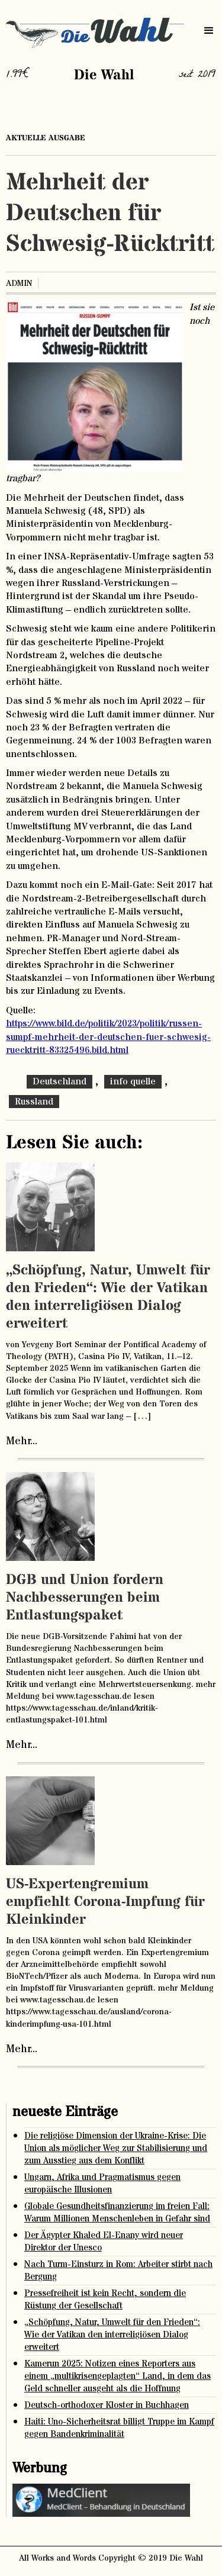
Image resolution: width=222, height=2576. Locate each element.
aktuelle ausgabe (45, 138)
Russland (34, 1101)
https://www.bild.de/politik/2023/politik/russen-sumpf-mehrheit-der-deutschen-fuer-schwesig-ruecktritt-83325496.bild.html (108, 1037)
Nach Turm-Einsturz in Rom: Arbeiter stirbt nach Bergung (118, 2270)
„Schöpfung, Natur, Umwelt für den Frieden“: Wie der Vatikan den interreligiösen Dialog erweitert (108, 1297)
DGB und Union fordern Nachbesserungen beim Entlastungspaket (84, 1597)
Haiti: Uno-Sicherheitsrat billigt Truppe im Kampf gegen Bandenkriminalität (119, 2428)
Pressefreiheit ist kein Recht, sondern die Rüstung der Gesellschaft (105, 2299)
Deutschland (59, 1081)
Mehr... (21, 1441)
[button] (209, 31)
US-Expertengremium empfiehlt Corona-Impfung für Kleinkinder (105, 1902)
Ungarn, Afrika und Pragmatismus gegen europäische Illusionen (102, 2183)
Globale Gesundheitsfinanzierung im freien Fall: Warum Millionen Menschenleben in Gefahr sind (117, 2212)
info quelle (133, 1081)
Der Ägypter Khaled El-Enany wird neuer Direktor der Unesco (103, 2241)
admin (19, 283)
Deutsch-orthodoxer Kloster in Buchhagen (106, 2405)
